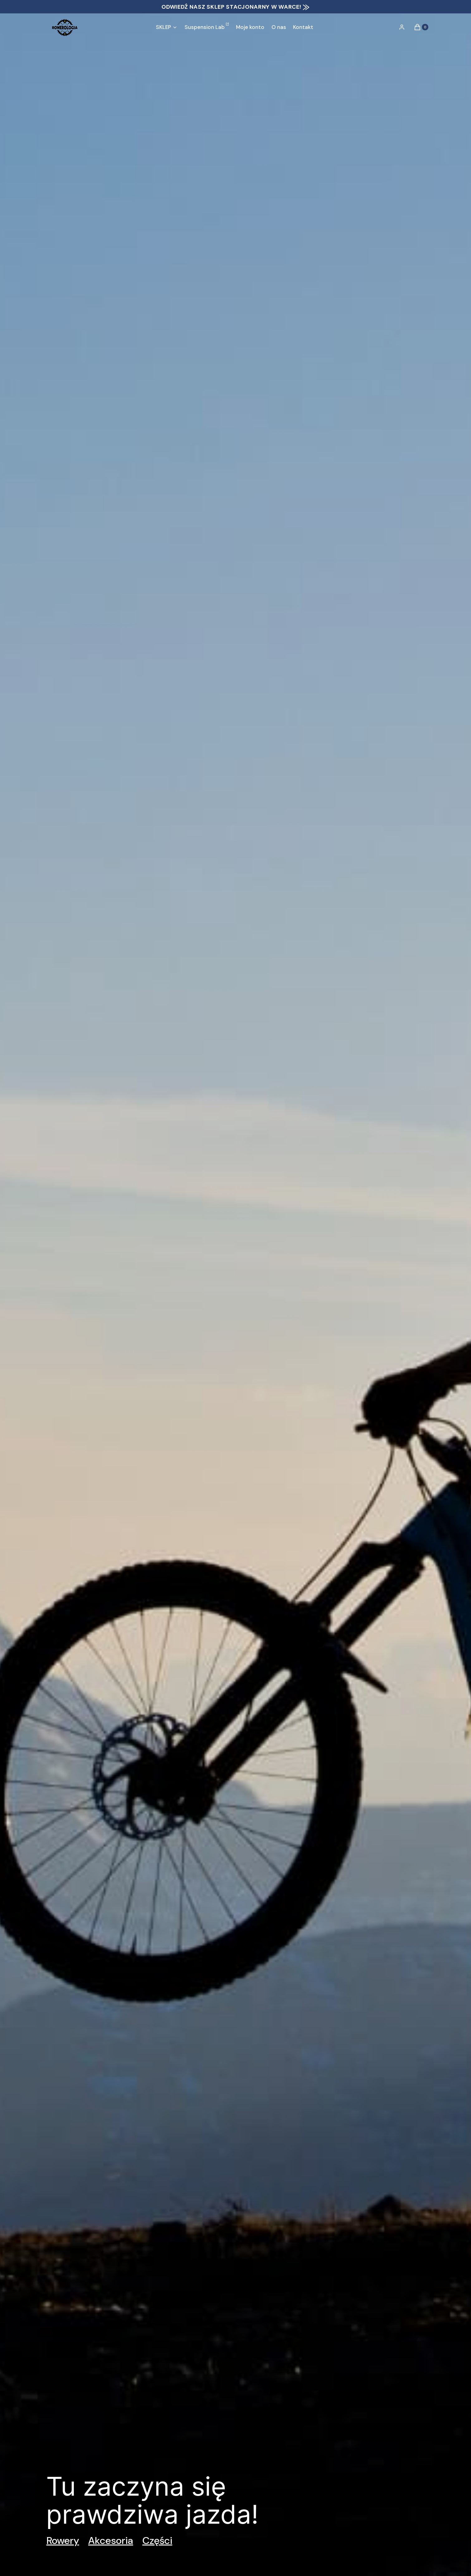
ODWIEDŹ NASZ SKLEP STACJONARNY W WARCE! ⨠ (235, 7)
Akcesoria (110, 2540)
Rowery (62, 2540)
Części (157, 2540)
